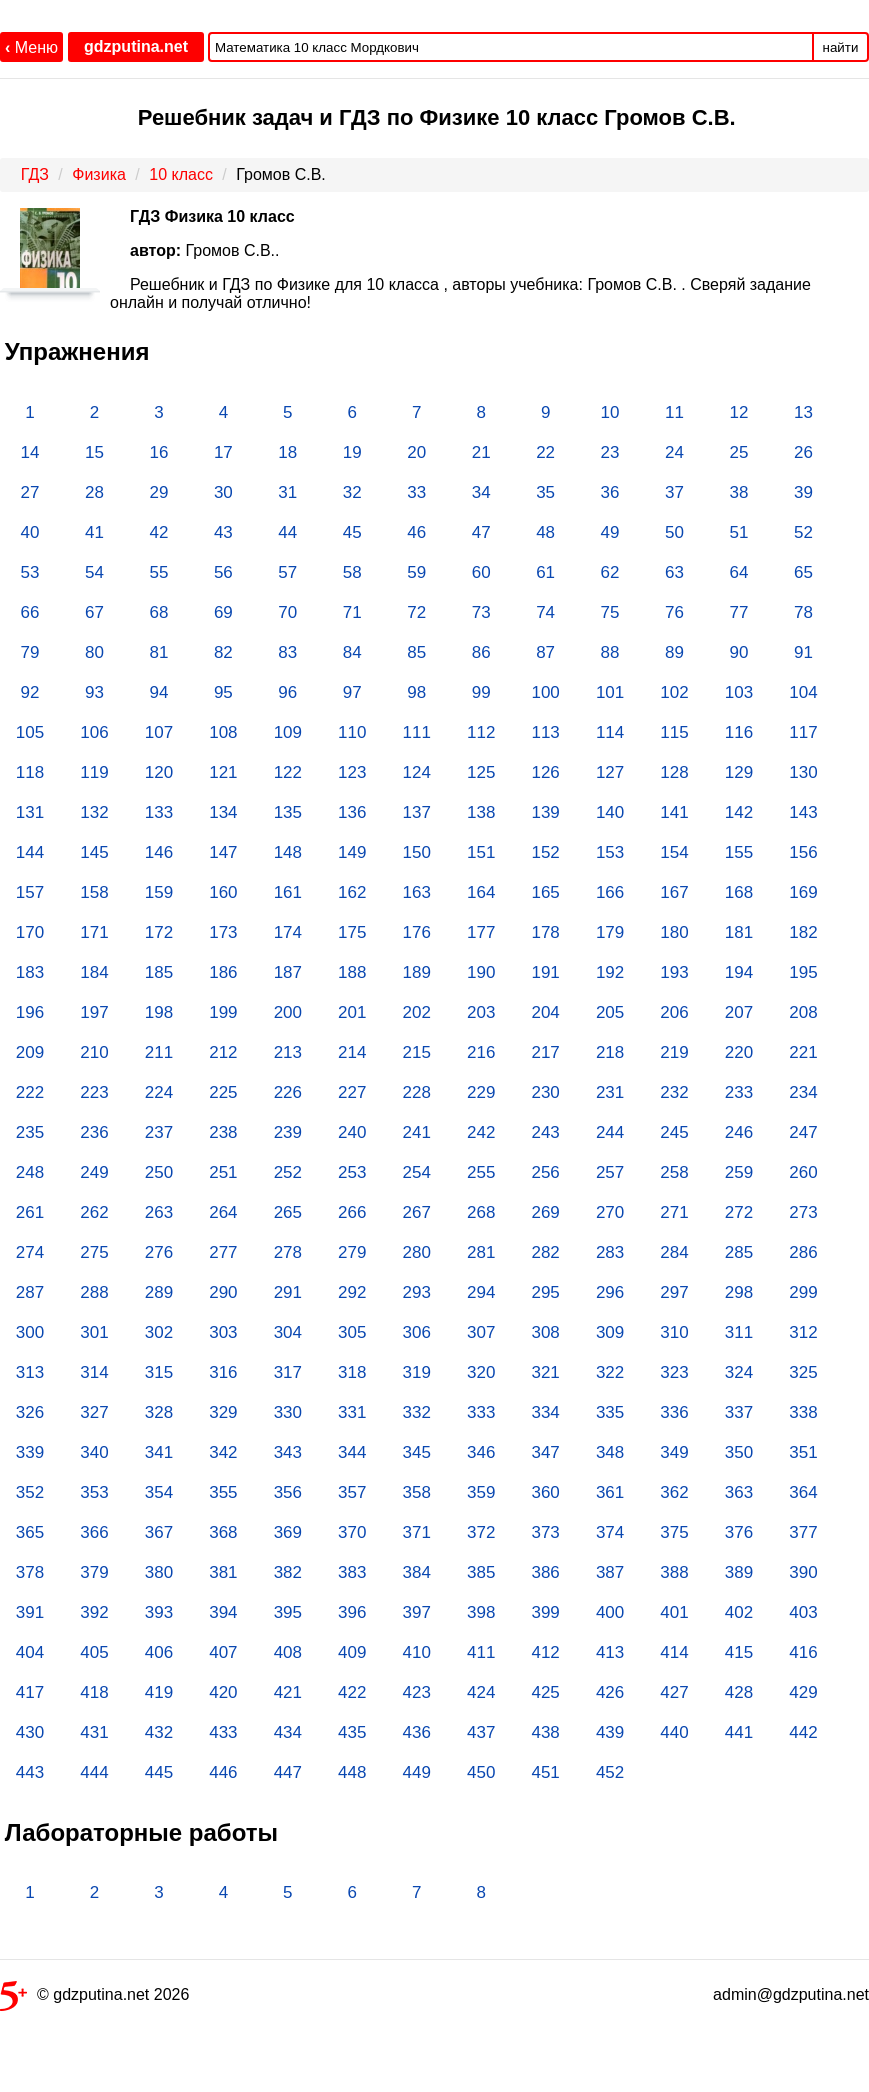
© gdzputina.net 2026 (94, 1998)
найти (841, 47)
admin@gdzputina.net (791, 1994)
